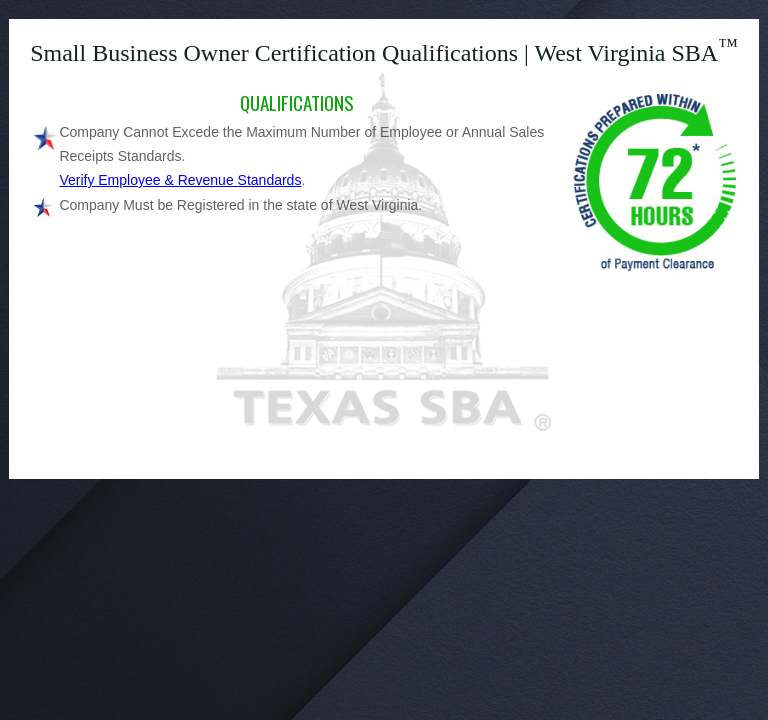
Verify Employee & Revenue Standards (180, 180)
